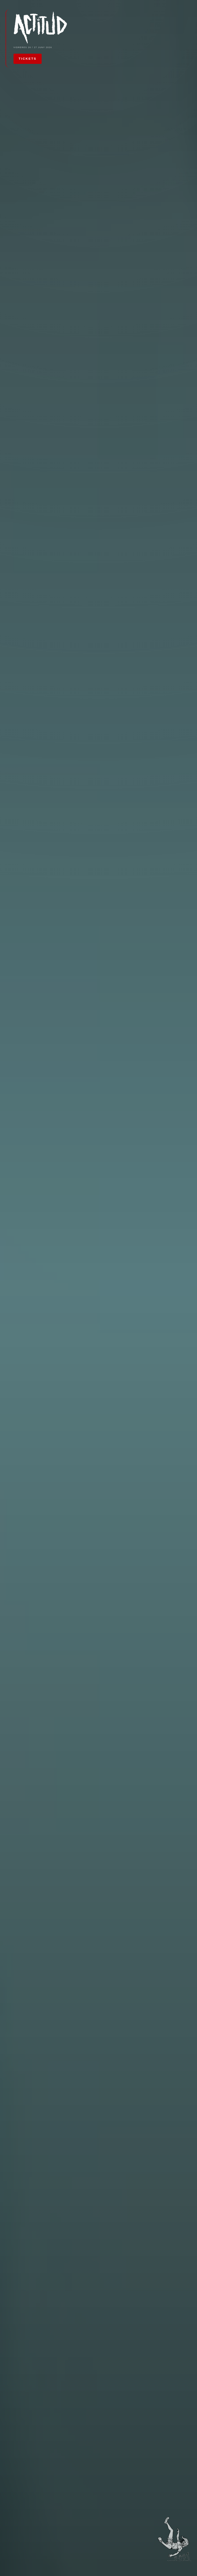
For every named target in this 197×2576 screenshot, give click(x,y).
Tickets (28, 58)
